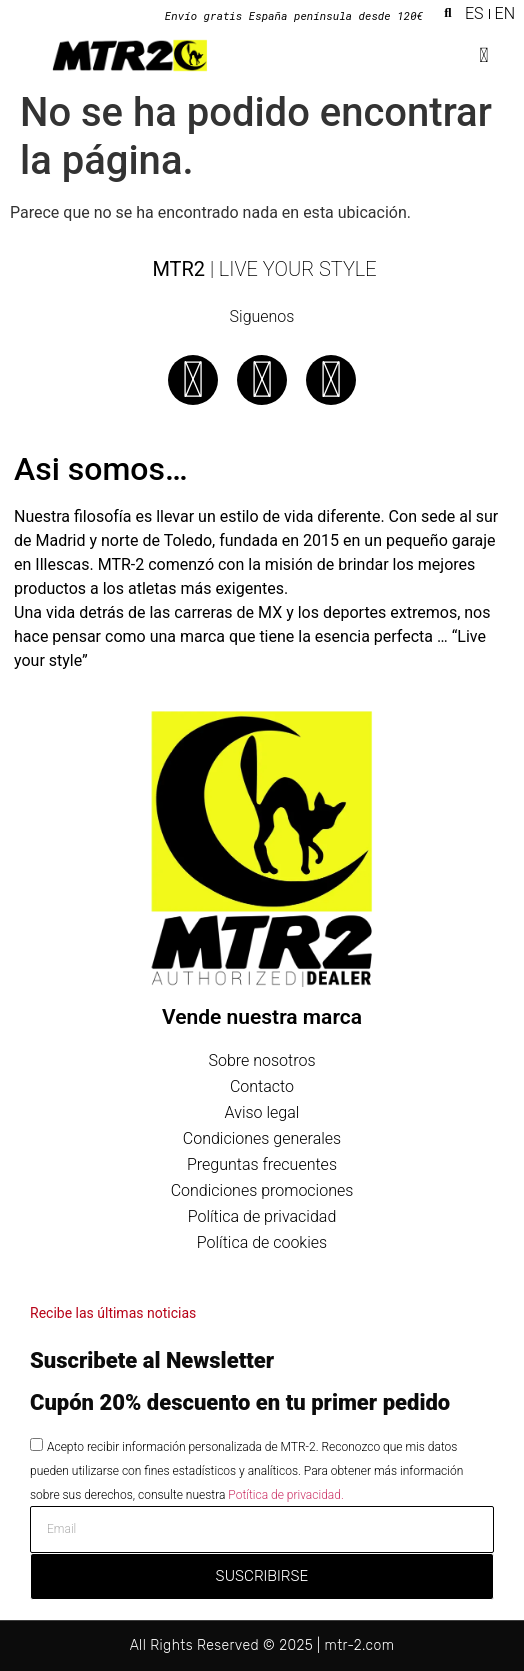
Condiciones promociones (262, 1190)
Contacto (262, 1086)
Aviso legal (262, 1112)
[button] (448, 13)
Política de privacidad (262, 1216)
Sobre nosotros (262, 1060)
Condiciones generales (262, 1138)
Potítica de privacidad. (285, 1494)
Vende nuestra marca (262, 1017)
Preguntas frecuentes (262, 1164)
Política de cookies (262, 1242)
